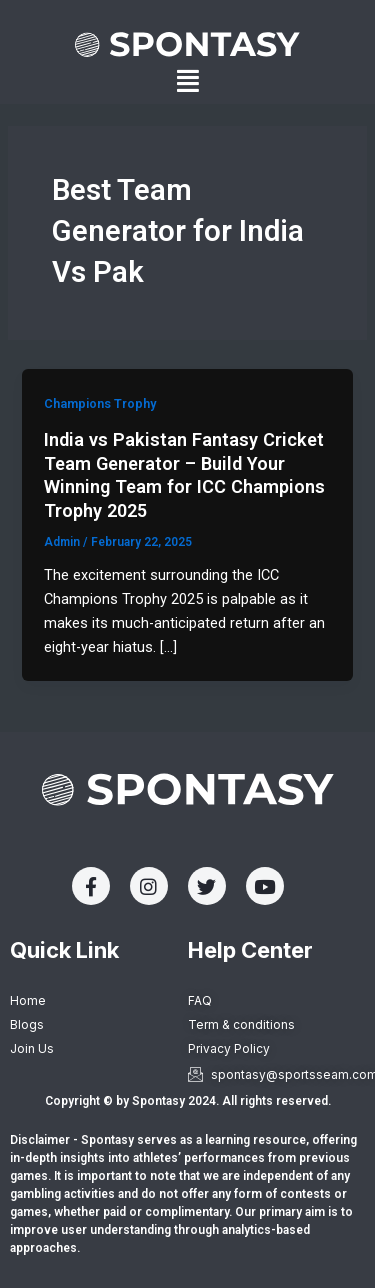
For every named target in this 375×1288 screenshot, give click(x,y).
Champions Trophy (100, 403)
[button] (188, 82)
